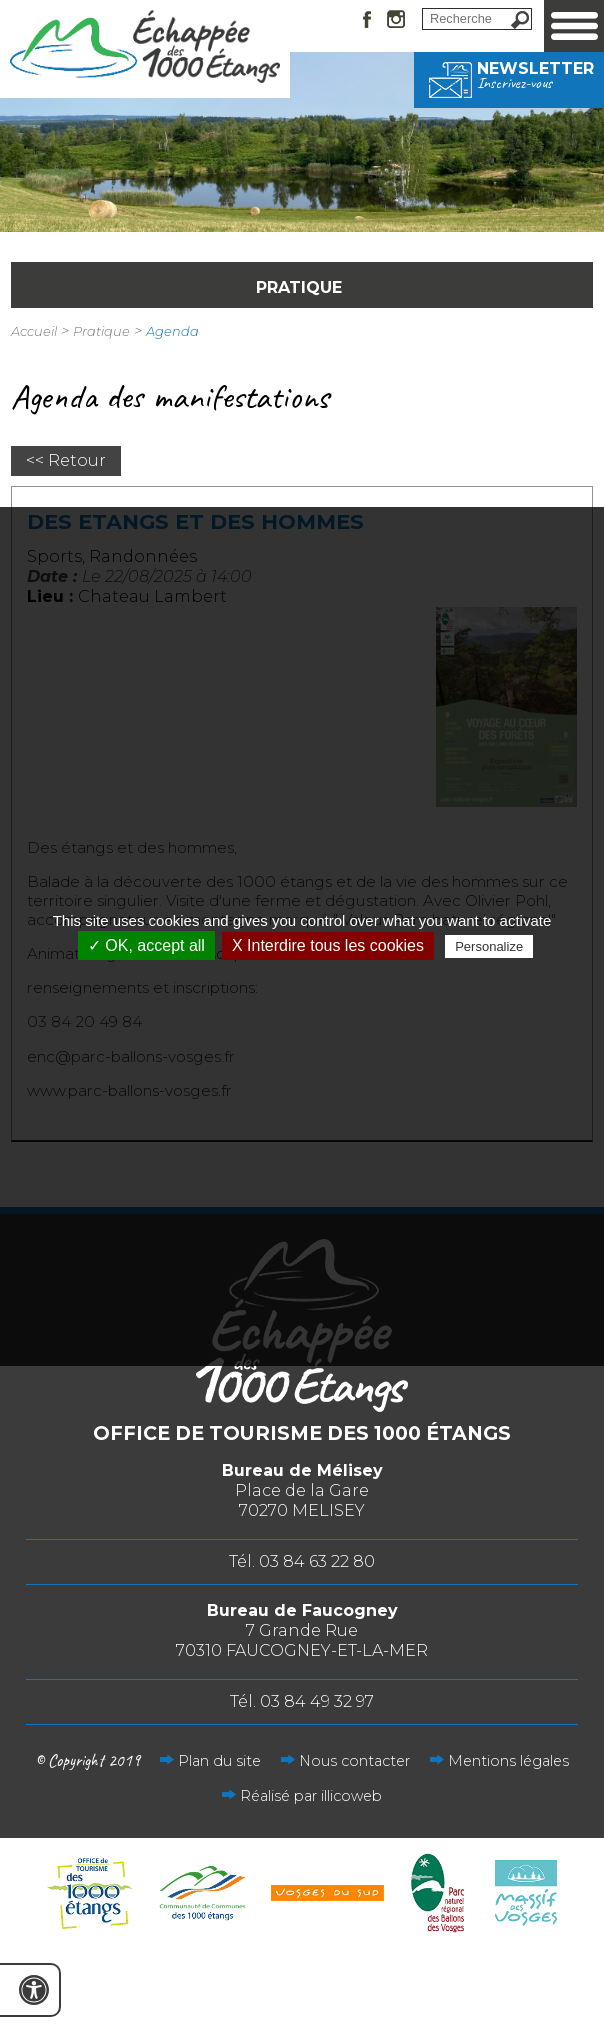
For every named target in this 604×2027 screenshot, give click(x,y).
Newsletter (509, 75)
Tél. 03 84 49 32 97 (302, 1701)
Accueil (34, 331)
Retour (77, 460)
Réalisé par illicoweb (311, 1796)
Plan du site (219, 1761)
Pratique (101, 331)
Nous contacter (354, 1761)
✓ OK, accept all (146, 945)
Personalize (489, 946)
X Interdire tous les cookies (328, 945)
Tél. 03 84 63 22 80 (302, 1561)
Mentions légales (508, 1761)
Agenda (172, 331)
